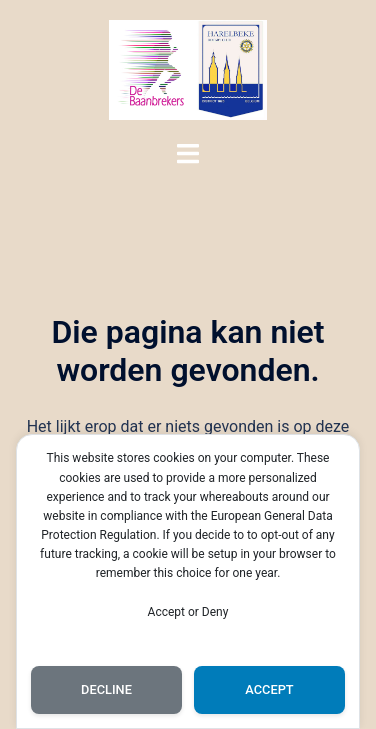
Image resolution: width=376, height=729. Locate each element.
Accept (269, 689)
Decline (106, 689)
